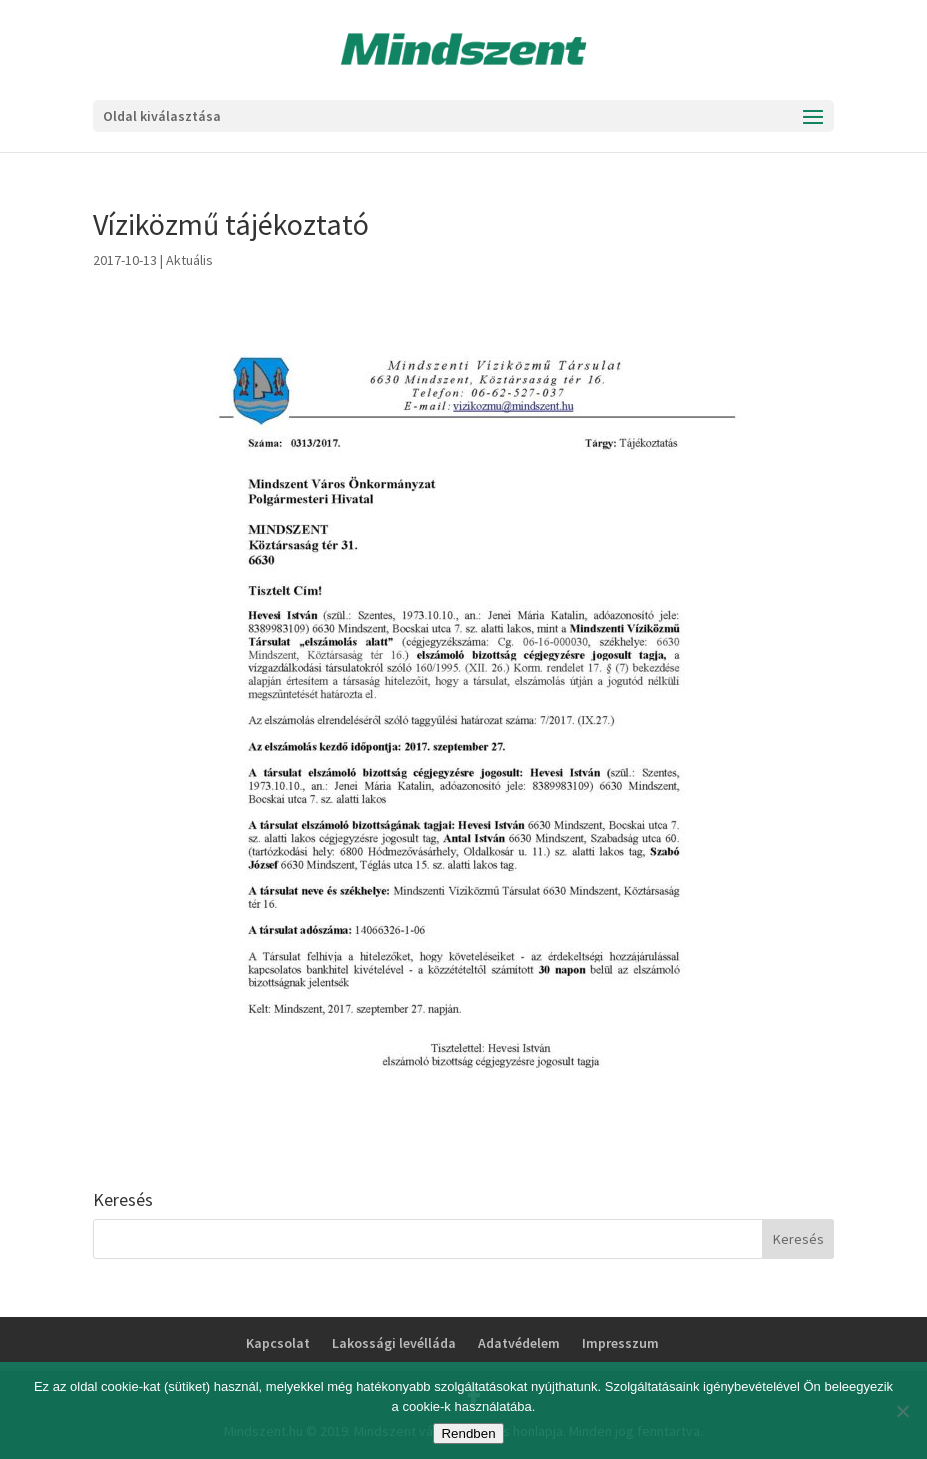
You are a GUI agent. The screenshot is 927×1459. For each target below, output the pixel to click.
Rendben (468, 1433)
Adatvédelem (519, 1343)
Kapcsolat (278, 1343)
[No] (902, 1411)
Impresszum (620, 1343)
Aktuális (189, 260)
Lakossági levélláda (394, 1343)
